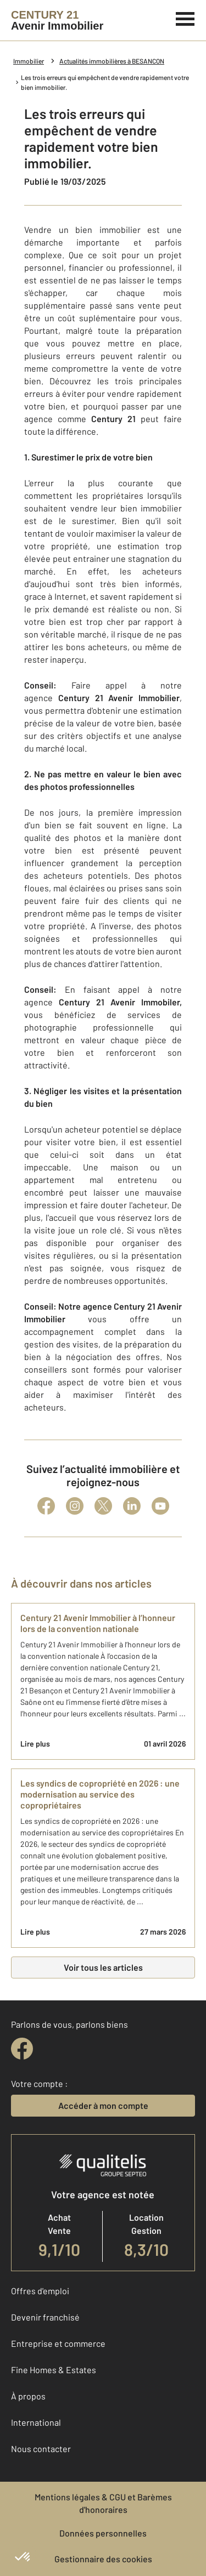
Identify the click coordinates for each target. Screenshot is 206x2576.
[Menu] (185, 17)
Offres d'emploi (40, 2290)
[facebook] (22, 2049)
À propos (28, 2396)
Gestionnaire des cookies (103, 2559)
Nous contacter (41, 2448)
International (36, 2422)
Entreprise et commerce (58, 2343)
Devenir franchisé (45, 2317)
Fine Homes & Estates (53, 2369)
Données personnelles (103, 2533)
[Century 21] (57, 20)
